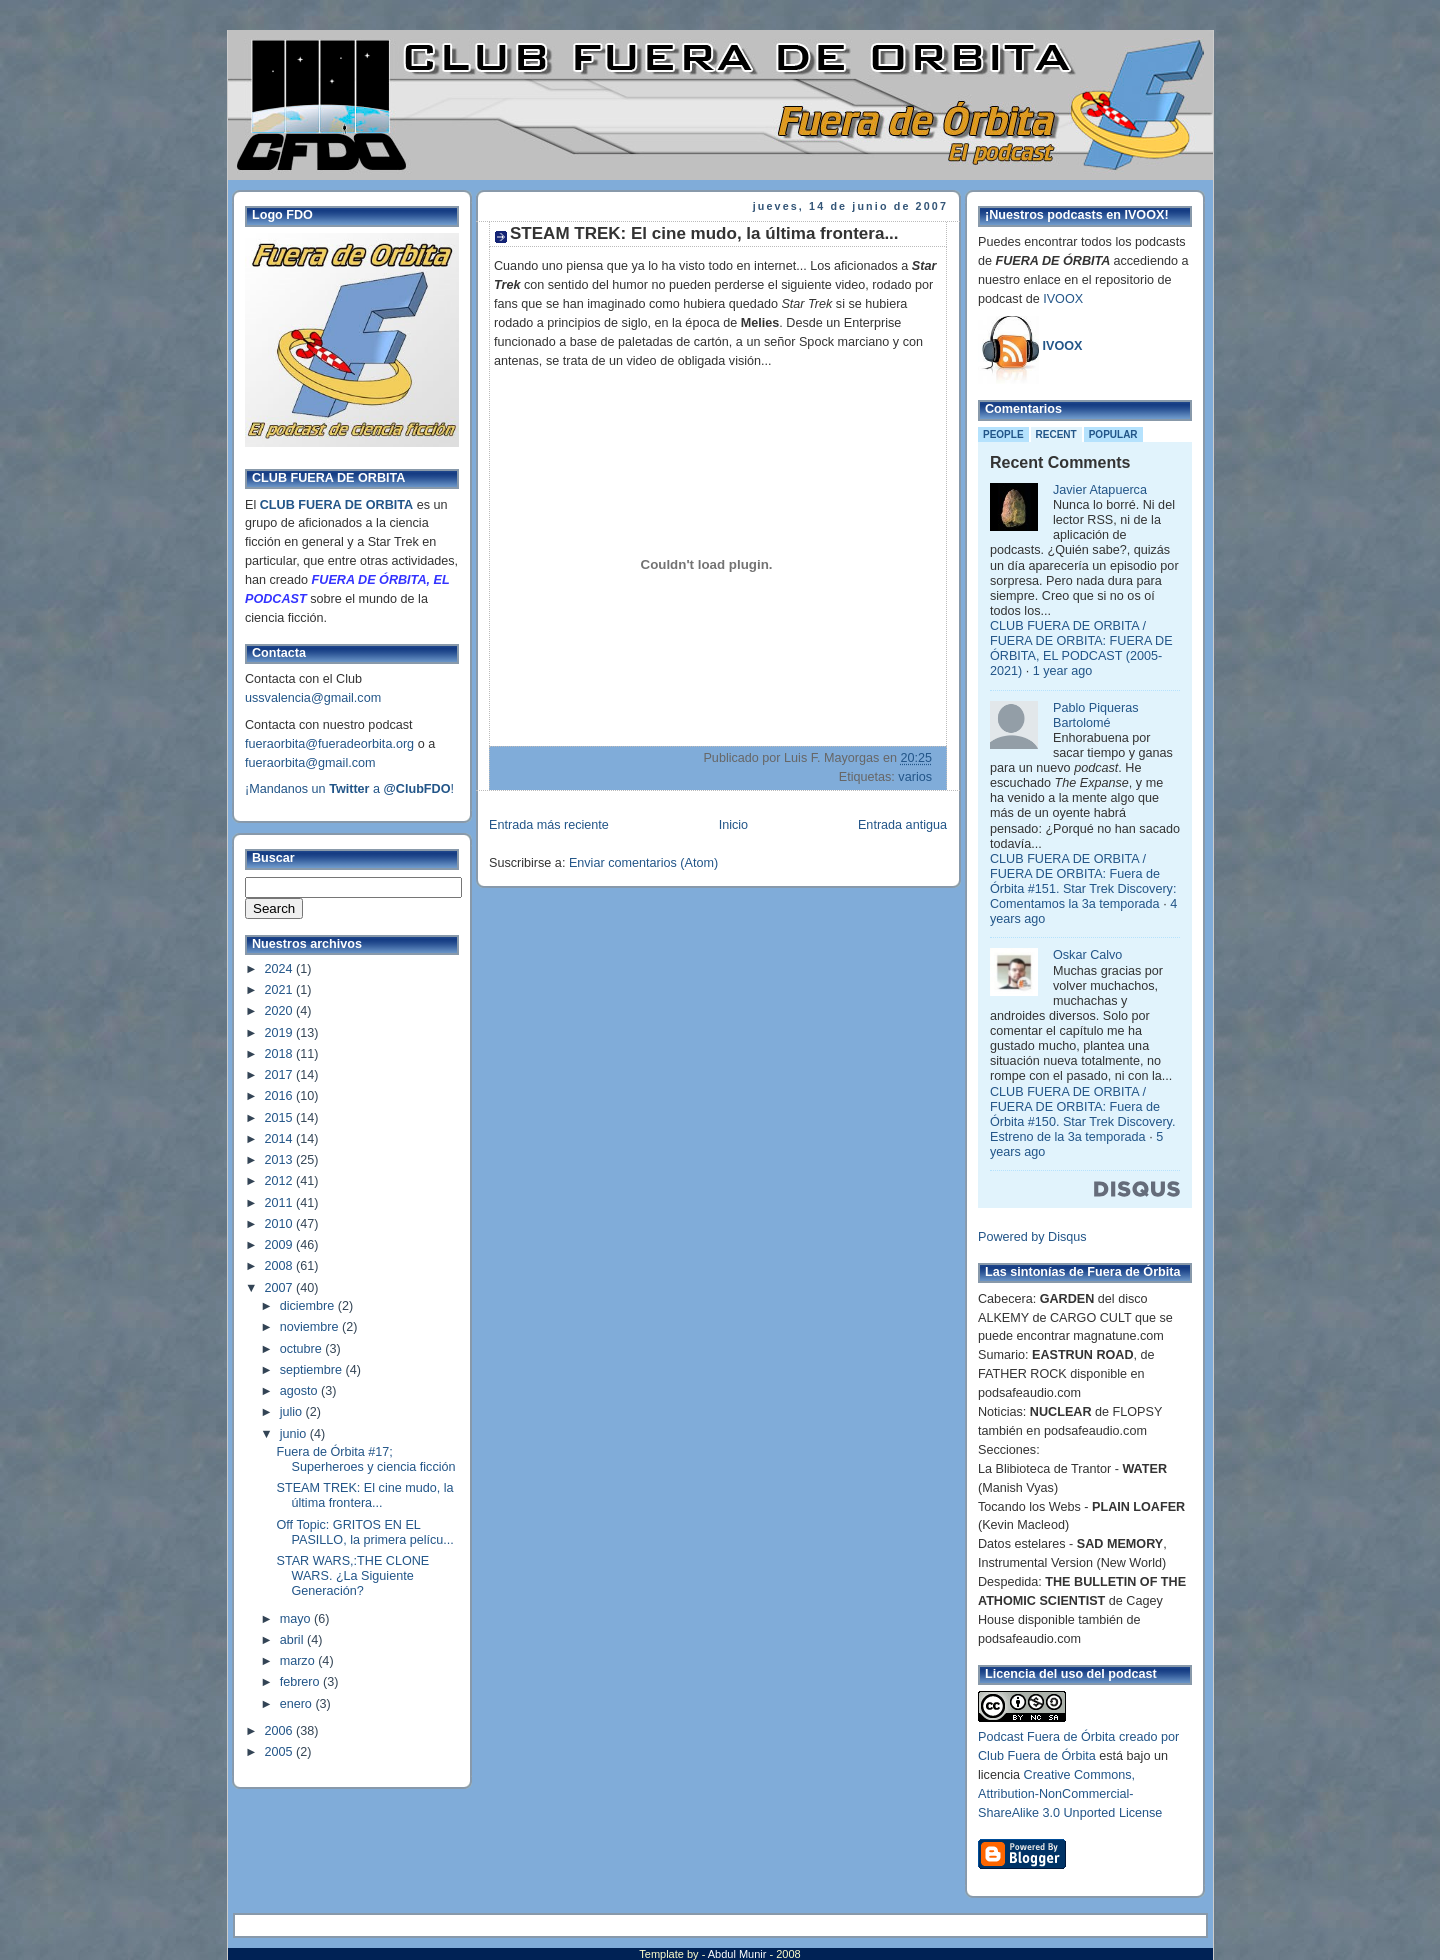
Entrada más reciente (549, 825)
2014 (281, 1139)
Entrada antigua (902, 825)
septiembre (313, 1370)
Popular (1113, 434)
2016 (281, 1096)
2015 (281, 1118)
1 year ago (1063, 671)
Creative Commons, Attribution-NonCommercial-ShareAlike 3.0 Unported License (1070, 1794)
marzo (299, 1661)
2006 (281, 1731)
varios (915, 777)
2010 (281, 1224)
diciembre (309, 1306)
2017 (281, 1075)
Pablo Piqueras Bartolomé (1096, 715)
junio (295, 1434)
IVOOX (1063, 299)
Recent (1056, 434)
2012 (281, 1181)
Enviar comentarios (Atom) (643, 863)
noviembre (311, 1327)
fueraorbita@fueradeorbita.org (329, 744)
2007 (281, 1288)
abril (293, 1640)
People (1003, 434)
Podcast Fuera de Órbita (1046, 1737)
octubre (303, 1349)
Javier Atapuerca (1100, 490)
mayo (297, 1619)
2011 (281, 1203)
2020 (281, 1011)
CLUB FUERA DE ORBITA (336, 505)
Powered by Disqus (1032, 1237)
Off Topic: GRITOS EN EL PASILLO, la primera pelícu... (365, 1532)
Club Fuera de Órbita (1037, 1756)
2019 (281, 1033)
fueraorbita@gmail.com (310, 763)
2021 (281, 990)
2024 (281, 969)
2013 (281, 1160)
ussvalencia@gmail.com (313, 698)
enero (298, 1704)
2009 (281, 1245)
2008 (281, 1266)
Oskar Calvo (1087, 955)
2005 (281, 1752)
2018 (281, 1054)
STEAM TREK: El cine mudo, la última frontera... (365, 1495)
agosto (300, 1391)
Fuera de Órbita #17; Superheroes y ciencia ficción (366, 1459)
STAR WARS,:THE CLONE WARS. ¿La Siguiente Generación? (353, 1576)
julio (293, 1412)
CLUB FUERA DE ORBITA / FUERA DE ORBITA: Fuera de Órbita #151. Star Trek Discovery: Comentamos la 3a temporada (1083, 881)
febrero (301, 1682)
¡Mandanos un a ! (349, 789)
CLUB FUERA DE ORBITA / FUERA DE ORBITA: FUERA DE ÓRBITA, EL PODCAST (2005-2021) (1081, 648)
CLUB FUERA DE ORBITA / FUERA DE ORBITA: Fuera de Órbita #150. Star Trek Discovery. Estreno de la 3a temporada (1082, 1114)
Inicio (733, 825)
